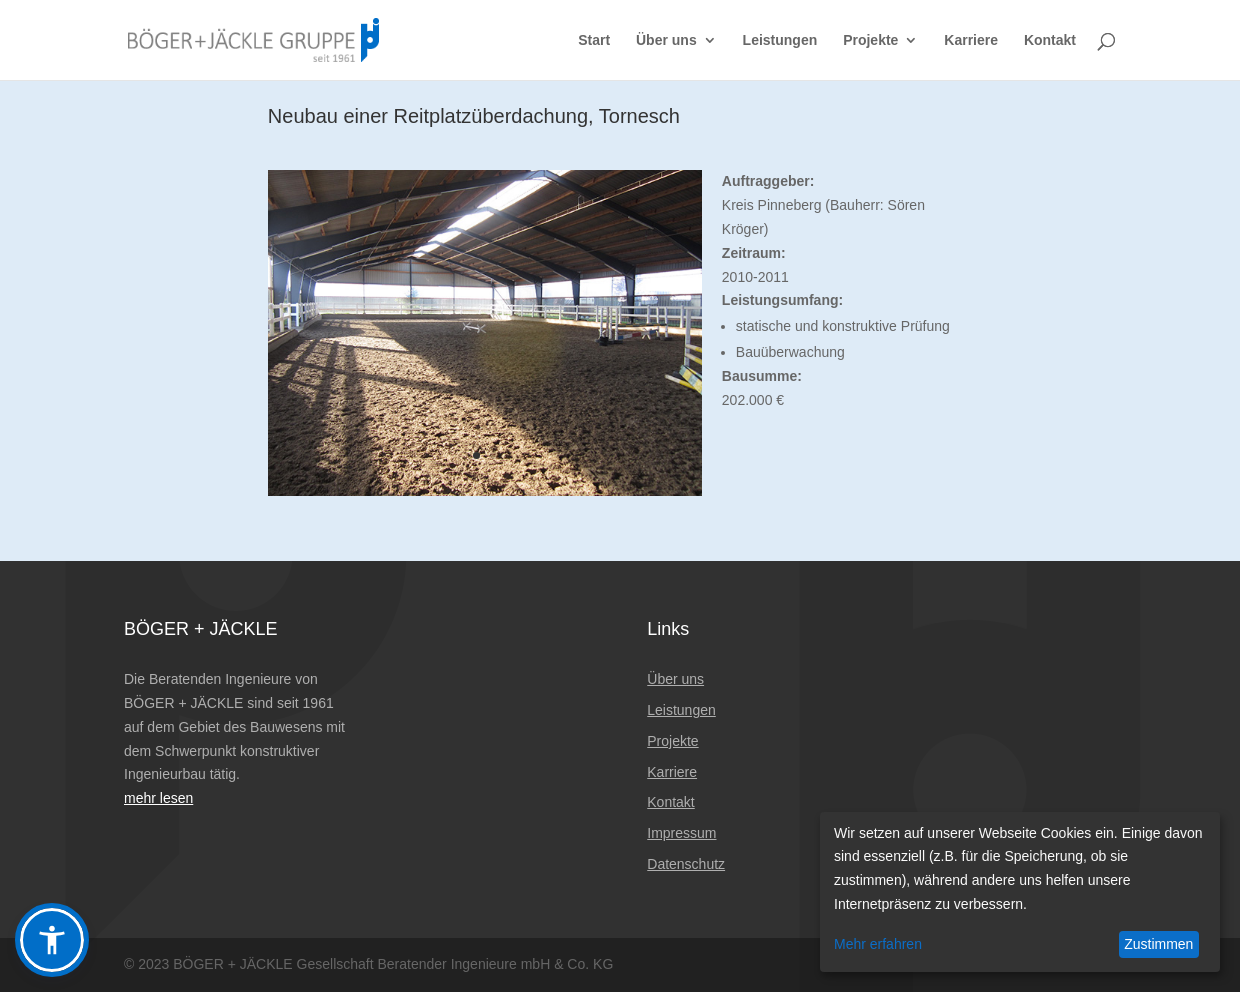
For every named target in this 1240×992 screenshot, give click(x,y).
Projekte (870, 40)
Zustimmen (1158, 944)
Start (594, 40)
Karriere (971, 40)
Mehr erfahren (878, 944)
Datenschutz (686, 864)
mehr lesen (158, 798)
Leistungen (780, 40)
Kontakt (1050, 40)
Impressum (681, 833)
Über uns (666, 40)
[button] (52, 940)
